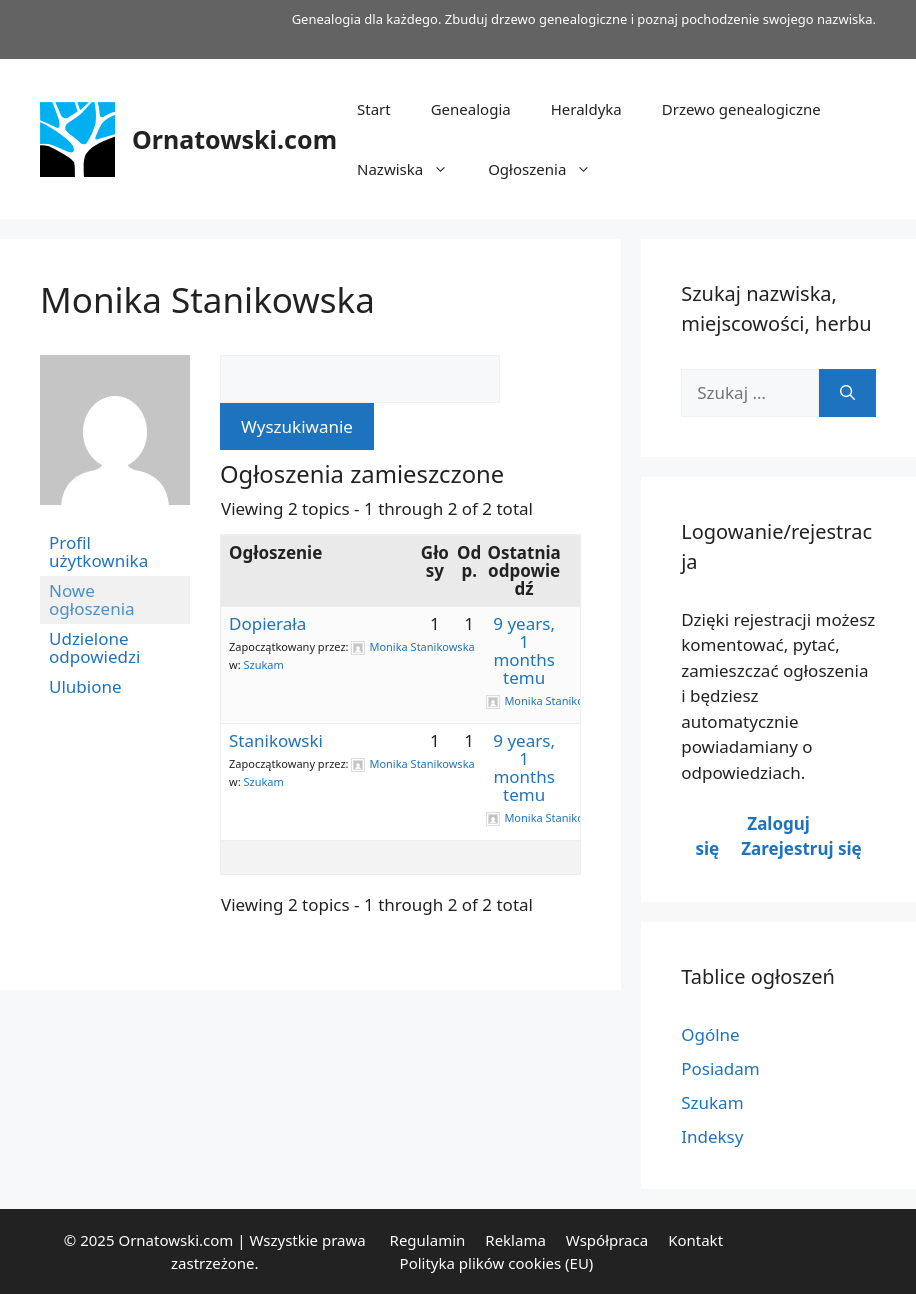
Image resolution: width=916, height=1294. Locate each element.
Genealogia (471, 109)
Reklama (515, 1240)
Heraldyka (586, 109)
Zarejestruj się (801, 848)
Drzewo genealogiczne (741, 109)
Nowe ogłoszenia (92, 599)
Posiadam (720, 1068)
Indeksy (712, 1136)
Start (374, 109)
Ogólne (710, 1034)
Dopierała (267, 623)
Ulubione (85, 686)
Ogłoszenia (549, 169)
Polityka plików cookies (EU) (497, 1263)
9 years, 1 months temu (524, 650)
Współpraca (607, 1240)
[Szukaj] (847, 393)
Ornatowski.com (234, 139)
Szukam (263, 664)
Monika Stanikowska (207, 299)
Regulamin (428, 1240)
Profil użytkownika (98, 551)
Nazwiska (412, 169)
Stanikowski (276, 740)
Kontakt (695, 1240)
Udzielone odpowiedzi (94, 647)
